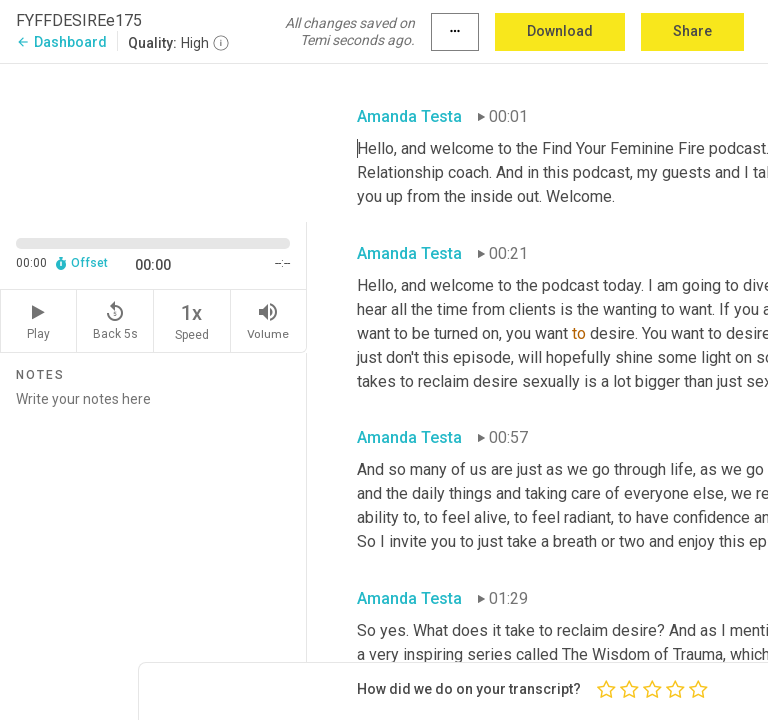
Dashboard (61, 42)
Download (560, 31)
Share (692, 31)
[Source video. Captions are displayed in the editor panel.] (153, 141)
